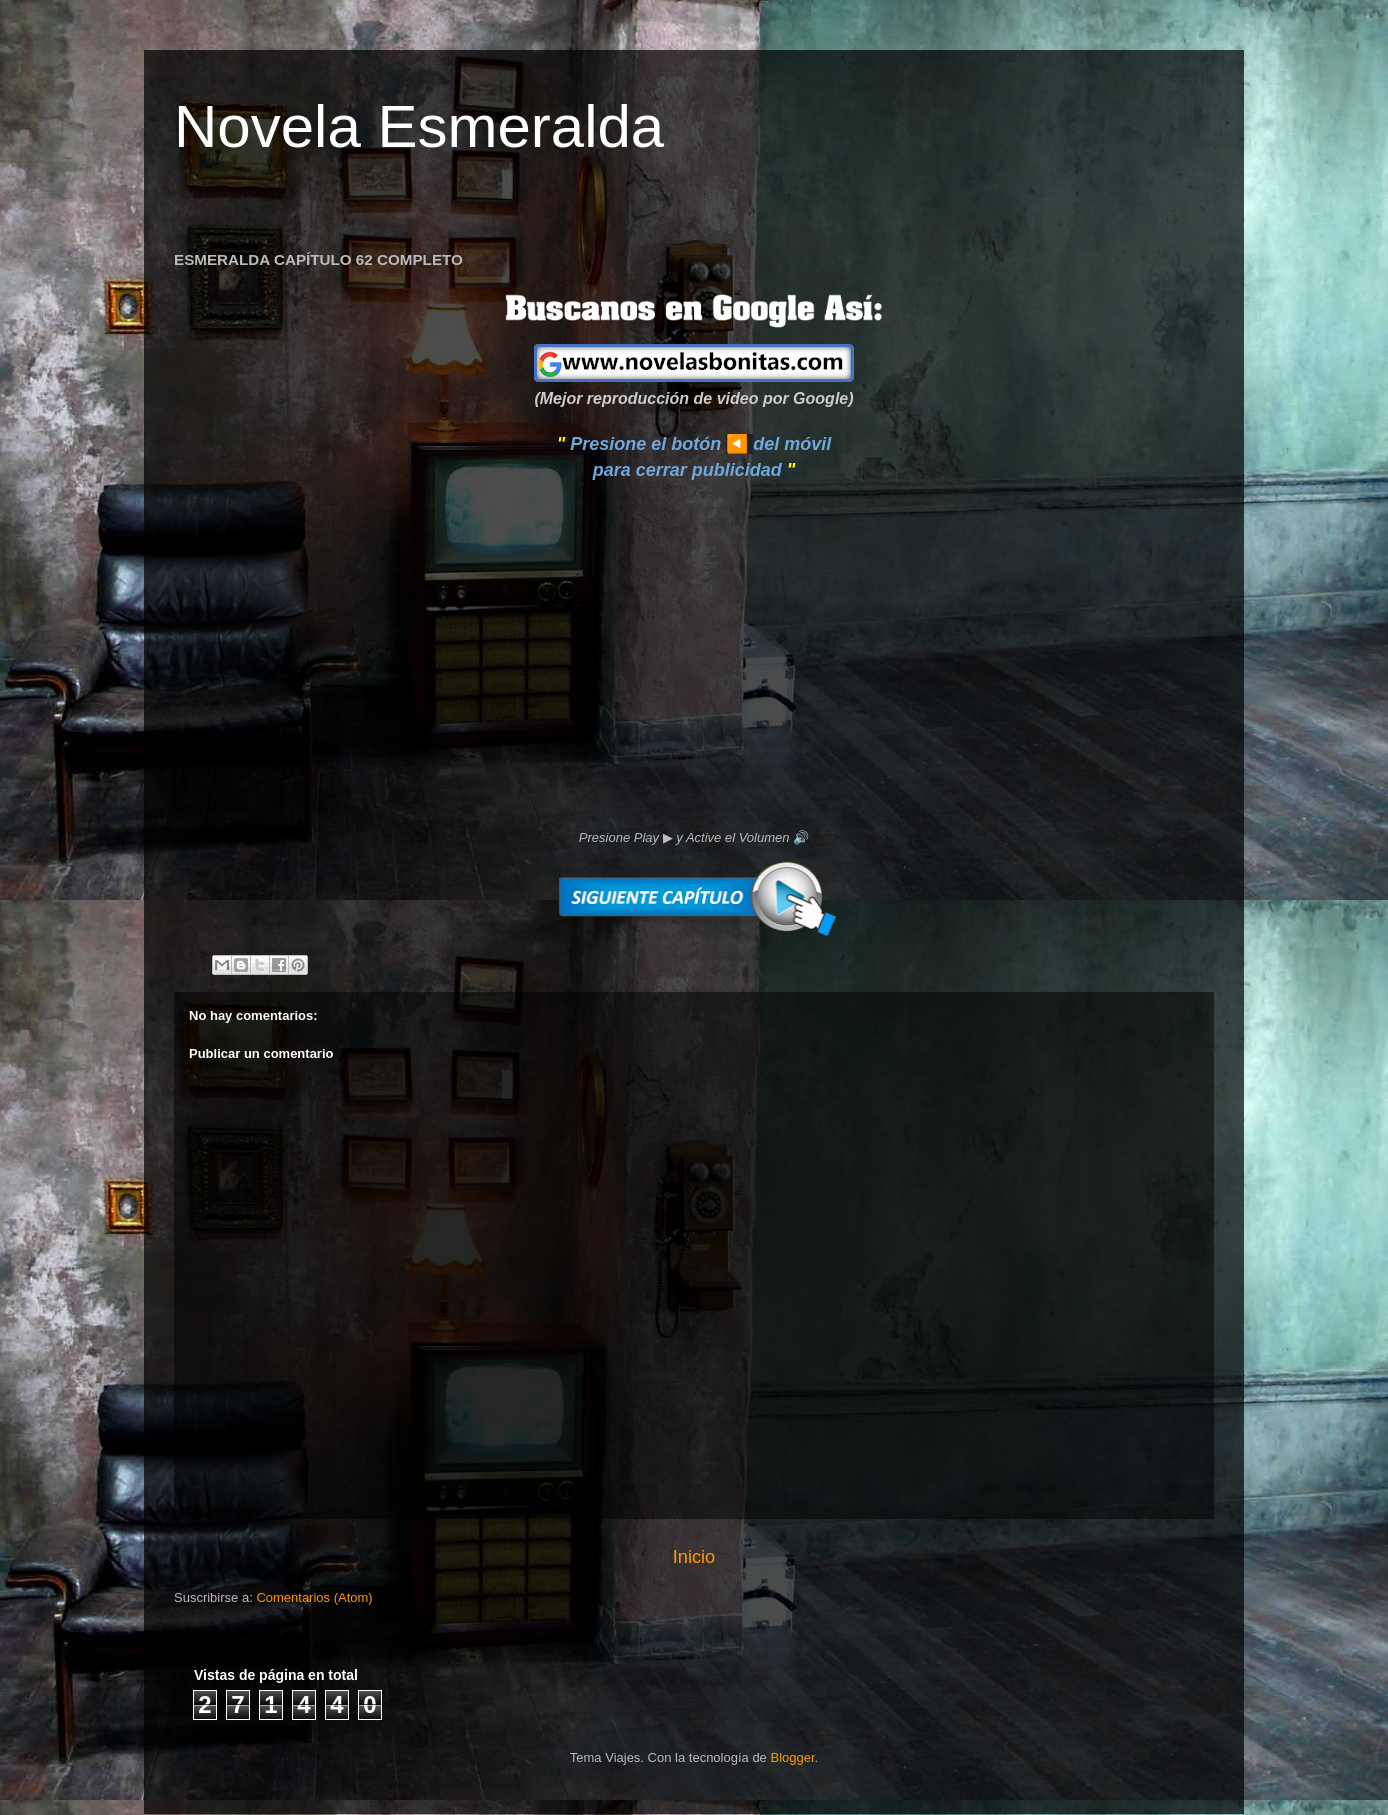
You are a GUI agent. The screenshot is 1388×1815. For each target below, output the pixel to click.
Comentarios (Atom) (314, 1597)
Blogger (792, 1757)
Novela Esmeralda (419, 126)
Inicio (694, 1557)
